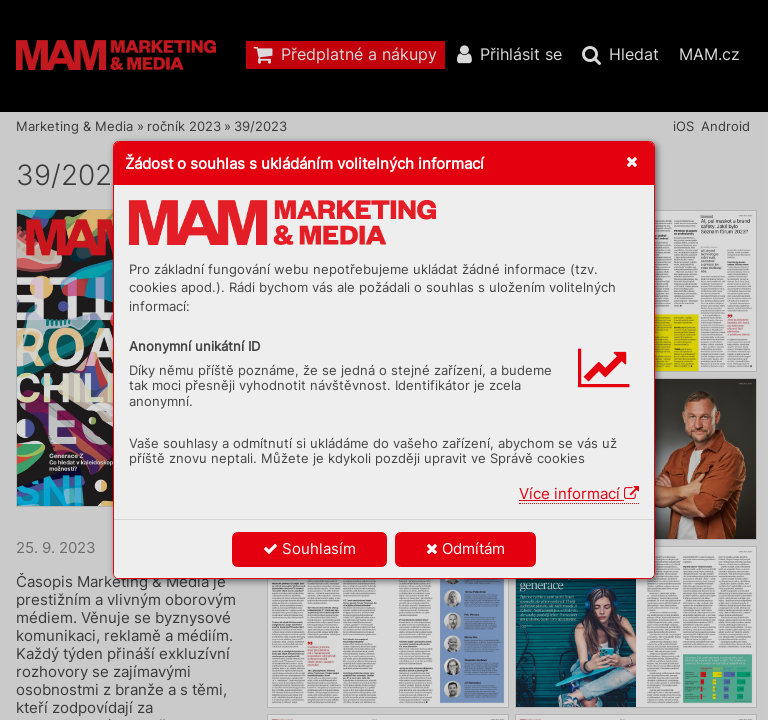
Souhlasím (309, 548)
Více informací (579, 493)
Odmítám (465, 548)
